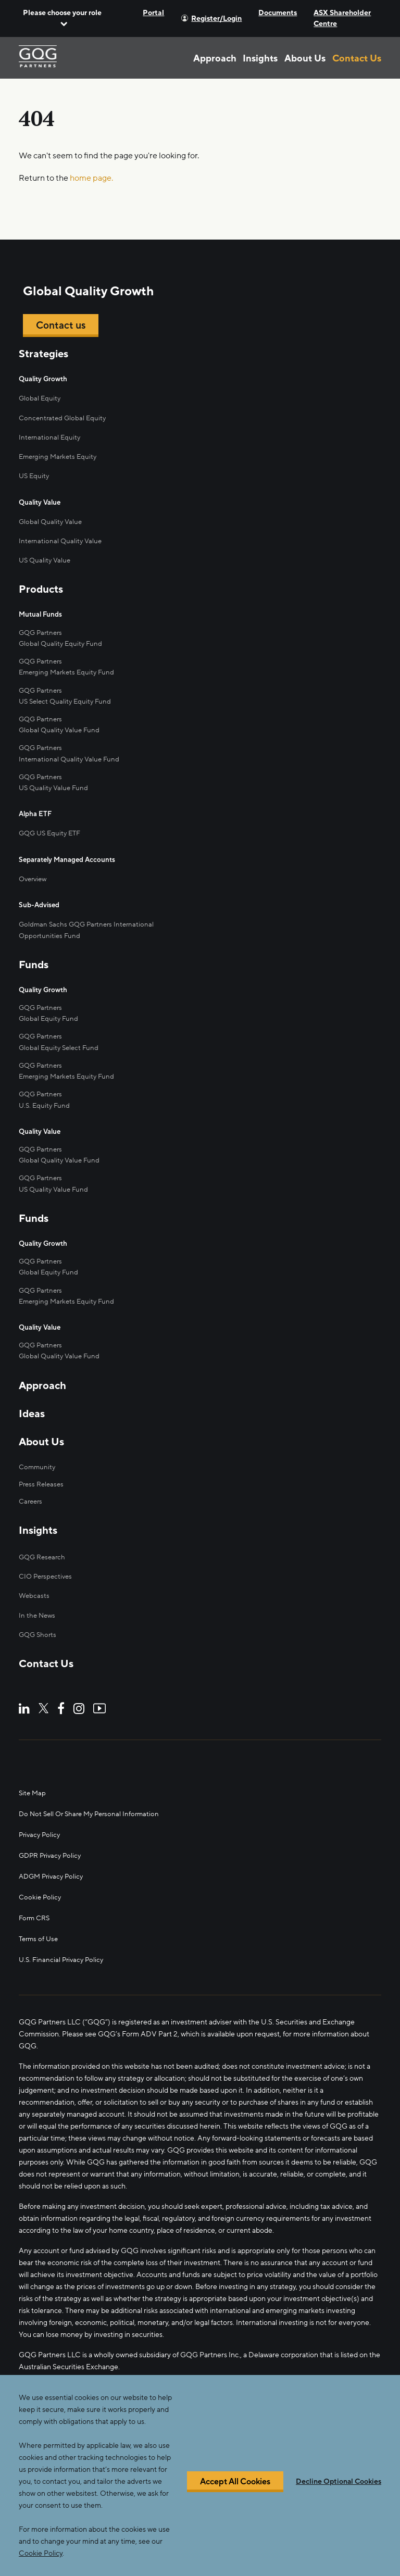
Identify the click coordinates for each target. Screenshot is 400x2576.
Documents (277, 13)
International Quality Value (62, 539)
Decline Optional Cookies (338, 2481)
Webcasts (35, 1573)
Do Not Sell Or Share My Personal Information (93, 1790)
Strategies (43, 355)
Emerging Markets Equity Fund (69, 667)
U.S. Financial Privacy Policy (63, 1936)
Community (38, 1443)
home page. (91, 178)
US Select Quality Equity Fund (67, 696)
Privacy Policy (41, 1811)
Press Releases (43, 1461)
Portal (153, 13)
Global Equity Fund (49, 1005)
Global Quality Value (51, 520)
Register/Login (216, 18)
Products (41, 587)
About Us (305, 58)
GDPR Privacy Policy (52, 1831)
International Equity (50, 437)
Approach (214, 58)
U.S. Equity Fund (45, 1089)
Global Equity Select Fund (60, 1033)
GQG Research (43, 1534)
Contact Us (356, 58)
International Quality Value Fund (71, 751)
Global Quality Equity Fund (62, 640)
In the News (38, 1591)
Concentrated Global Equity (64, 418)
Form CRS (35, 1894)
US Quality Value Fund (55, 1170)
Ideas (32, 1390)
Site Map (33, 1769)
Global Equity (40, 399)
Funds (33, 953)
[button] (62, 18)
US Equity (35, 475)
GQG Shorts (39, 1611)
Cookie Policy (41, 1873)
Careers (32, 1478)
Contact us (62, 326)
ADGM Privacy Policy (53, 1852)
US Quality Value (46, 558)
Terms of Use (40, 1915)
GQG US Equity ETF (52, 824)
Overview (34, 868)
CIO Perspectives (47, 1553)
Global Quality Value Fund (61, 724)
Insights (260, 58)
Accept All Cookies (235, 2482)
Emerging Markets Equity (60, 456)
